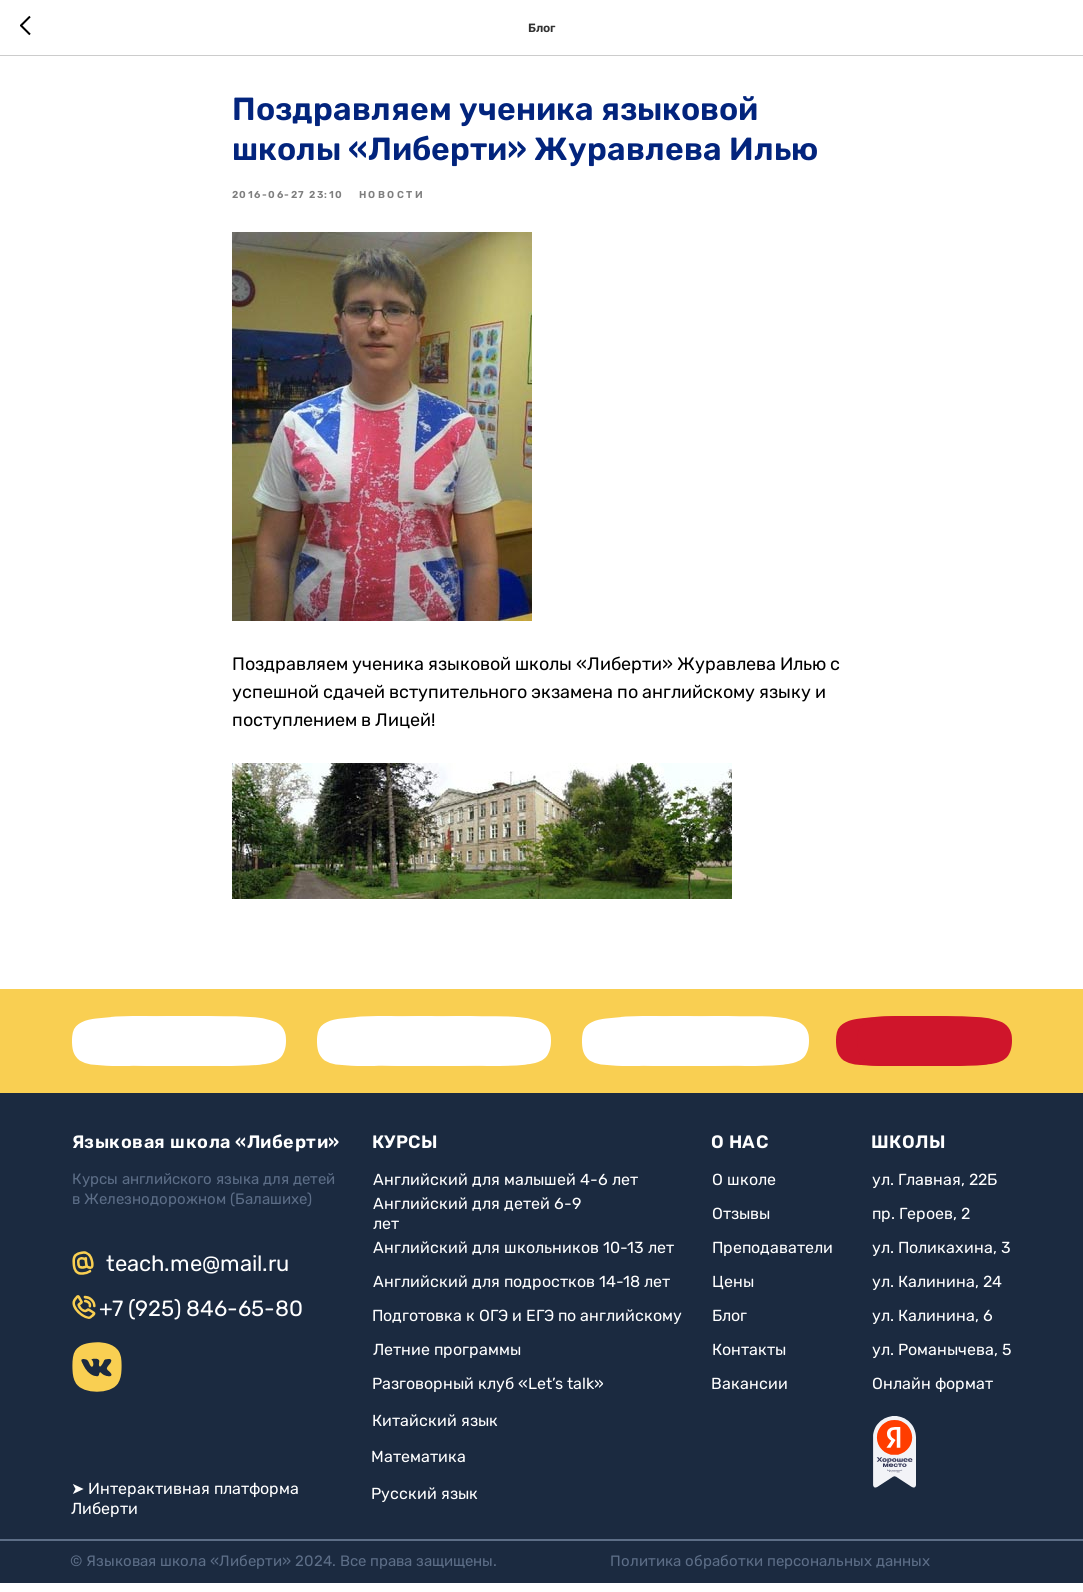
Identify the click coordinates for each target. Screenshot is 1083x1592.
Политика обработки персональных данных (770, 1570)
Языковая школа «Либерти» (206, 1151)
